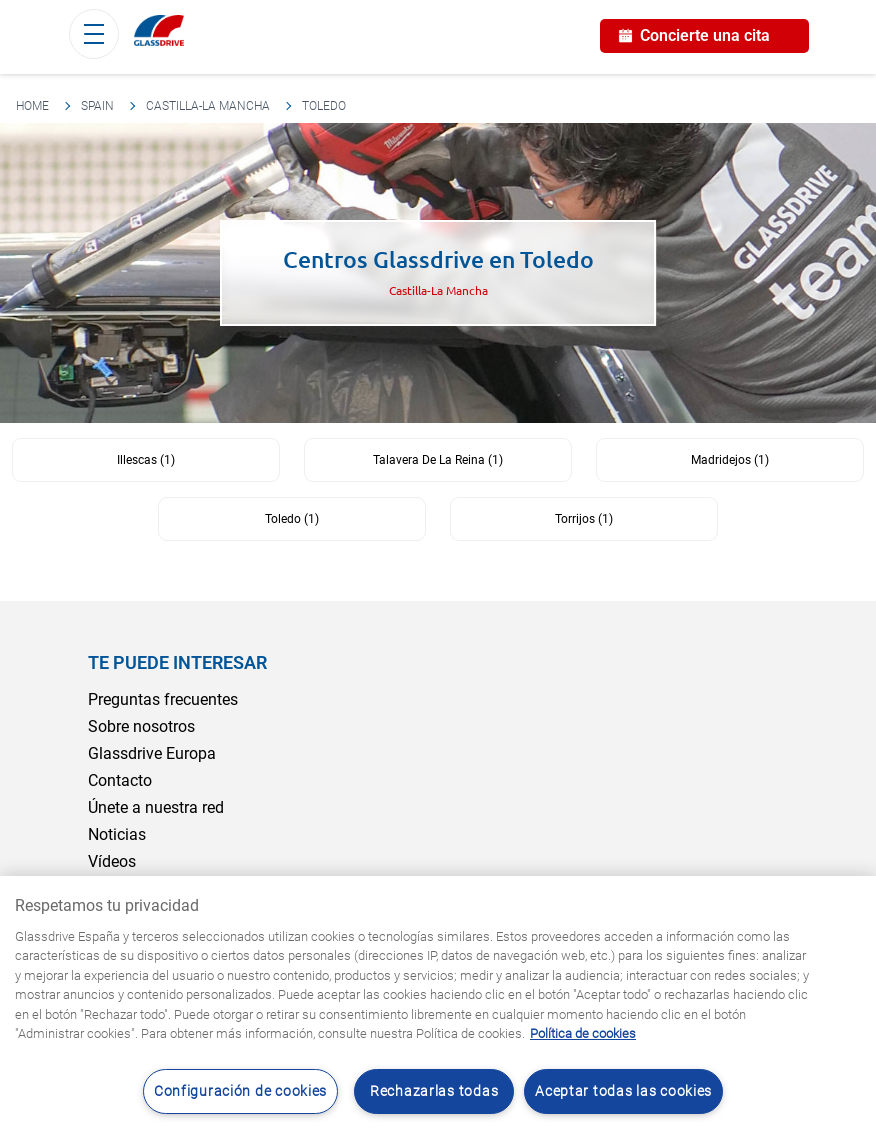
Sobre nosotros (141, 726)
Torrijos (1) (584, 519)
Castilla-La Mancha (208, 106)
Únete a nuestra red (156, 807)
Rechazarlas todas (434, 1091)
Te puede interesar (177, 662)
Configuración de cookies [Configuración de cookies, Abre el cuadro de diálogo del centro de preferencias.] (240, 1091)
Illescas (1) (146, 460)
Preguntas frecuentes (163, 699)
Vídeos (112, 861)
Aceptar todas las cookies (623, 1091)
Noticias (117, 834)
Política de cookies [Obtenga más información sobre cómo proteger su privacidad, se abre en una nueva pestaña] (583, 1033)
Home (32, 106)
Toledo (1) (292, 519)
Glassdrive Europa (152, 753)
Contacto (120, 780)
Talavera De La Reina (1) (438, 460)
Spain (97, 106)
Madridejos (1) (730, 460)
